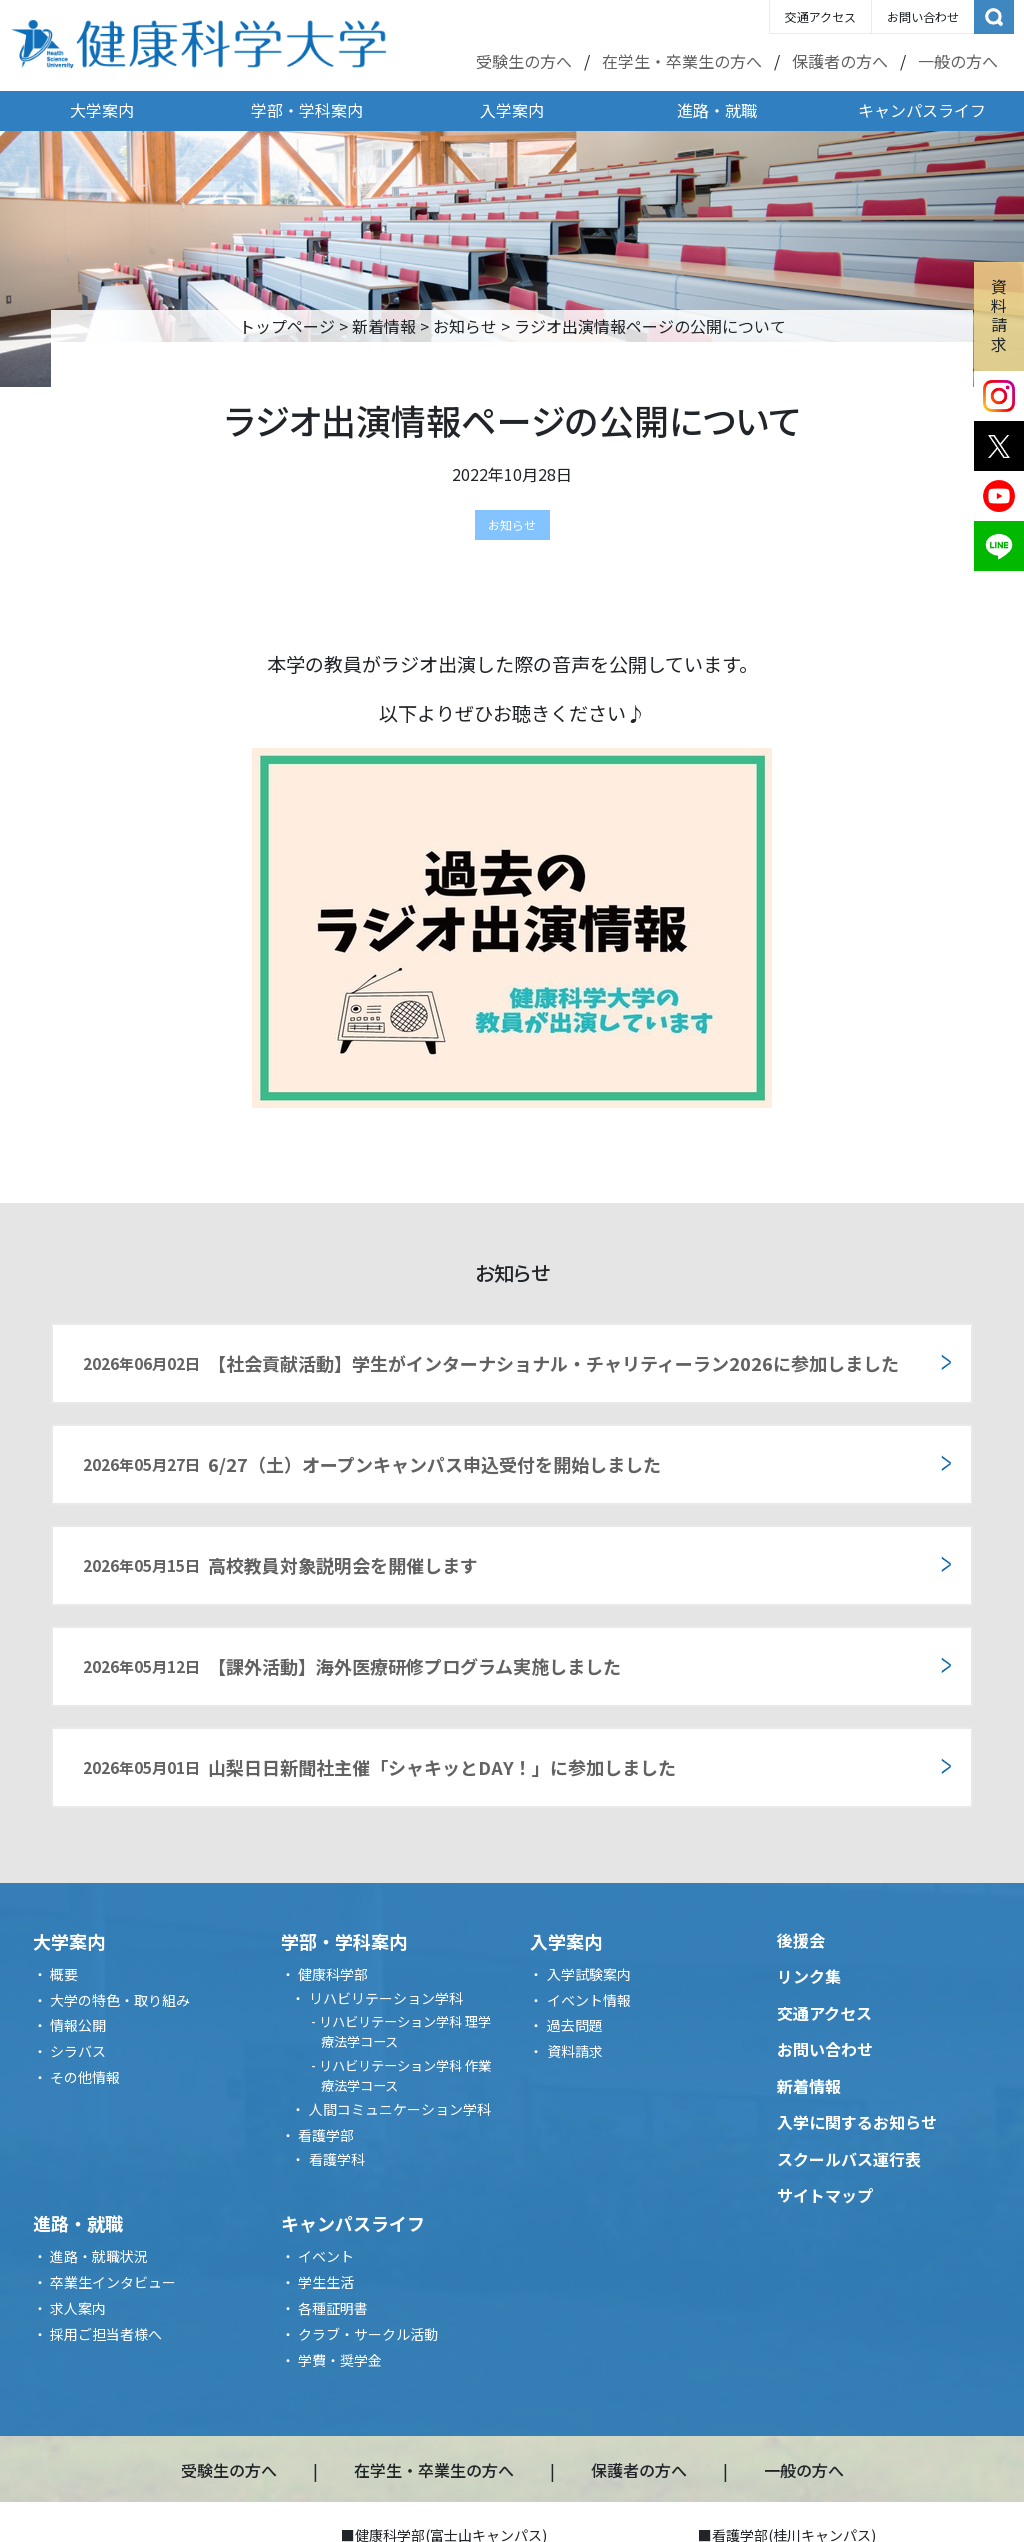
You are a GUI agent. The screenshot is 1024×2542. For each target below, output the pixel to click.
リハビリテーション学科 (386, 1998)
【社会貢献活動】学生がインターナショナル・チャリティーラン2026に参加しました (491, 1363)
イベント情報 (589, 2000)
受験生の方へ (524, 61)
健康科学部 (333, 1974)
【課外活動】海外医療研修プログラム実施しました (352, 1666)
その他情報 (85, 2077)
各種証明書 (333, 2308)
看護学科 (337, 2159)
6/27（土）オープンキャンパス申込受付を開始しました (372, 1464)
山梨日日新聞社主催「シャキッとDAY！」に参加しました (379, 1767)
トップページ (287, 326)
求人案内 (78, 2308)
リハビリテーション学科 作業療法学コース (405, 2075)
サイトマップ (825, 2195)
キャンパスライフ (922, 110)
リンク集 (809, 1976)
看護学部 (326, 2135)
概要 (64, 1974)
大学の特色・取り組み (120, 2000)
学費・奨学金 (340, 2360)
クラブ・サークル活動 (368, 2334)
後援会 (801, 1940)
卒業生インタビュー (113, 2282)
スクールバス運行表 (849, 2159)
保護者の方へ (840, 61)
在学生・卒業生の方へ (682, 61)
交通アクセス (820, 16)
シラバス (78, 2051)
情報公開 (78, 2025)
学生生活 (326, 2282)
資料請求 (999, 315)
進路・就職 (717, 110)
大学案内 (102, 110)
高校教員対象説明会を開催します (280, 1565)
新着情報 (384, 326)
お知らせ (465, 326)
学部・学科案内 (307, 110)
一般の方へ (958, 61)
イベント (326, 2256)
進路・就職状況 (99, 2256)
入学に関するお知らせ (857, 2122)
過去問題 (575, 2025)
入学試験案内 (589, 1974)
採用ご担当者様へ (106, 2334)
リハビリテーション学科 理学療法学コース (405, 2031)
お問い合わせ (923, 16)
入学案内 (512, 110)
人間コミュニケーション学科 (400, 2109)
